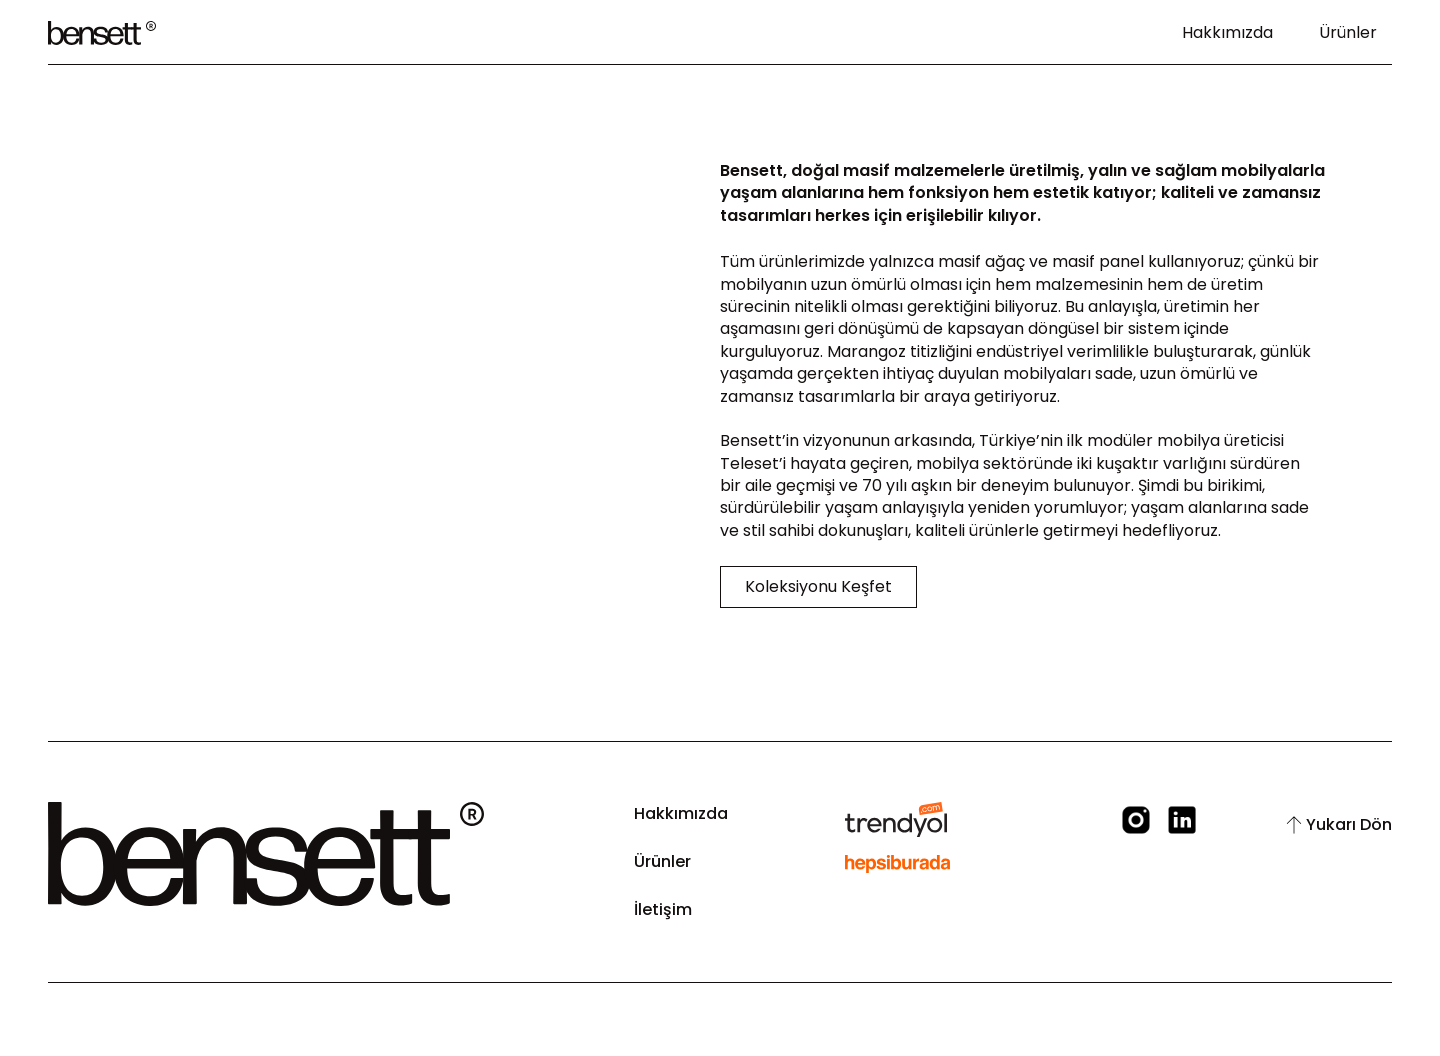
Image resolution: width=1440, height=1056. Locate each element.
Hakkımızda (1227, 32)
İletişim (663, 909)
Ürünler (1348, 32)
